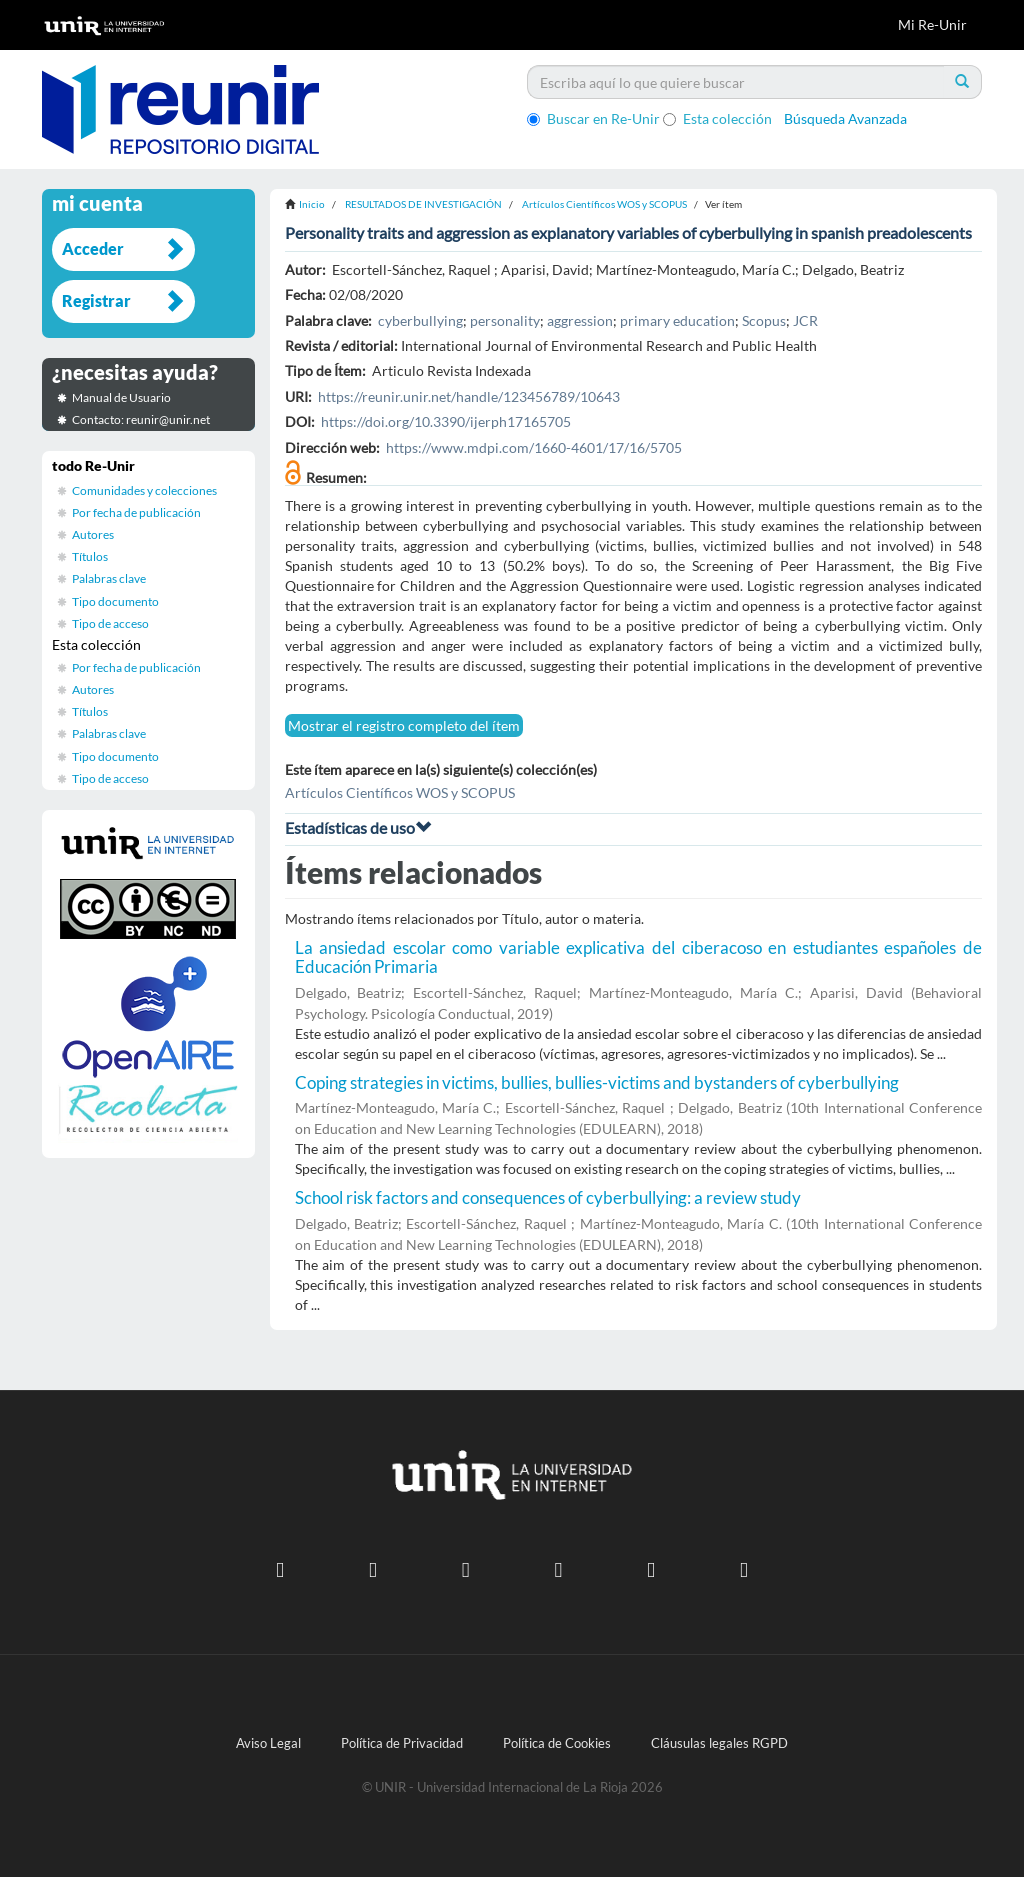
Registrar (96, 300)
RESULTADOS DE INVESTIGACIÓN (423, 204)
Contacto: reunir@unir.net (141, 419)
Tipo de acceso (110, 623)
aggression (580, 320)
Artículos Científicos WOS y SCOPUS (604, 204)
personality (505, 320)
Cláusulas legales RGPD (719, 1743)
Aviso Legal (268, 1743)
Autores (93, 534)
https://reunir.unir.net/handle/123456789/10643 (469, 396)
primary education (677, 320)
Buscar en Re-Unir (593, 118)
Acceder (93, 248)
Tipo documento (115, 601)
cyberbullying (420, 320)
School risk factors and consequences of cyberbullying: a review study (548, 1197)
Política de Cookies (557, 1743)
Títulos (90, 556)
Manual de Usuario (121, 397)
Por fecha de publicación (136, 512)
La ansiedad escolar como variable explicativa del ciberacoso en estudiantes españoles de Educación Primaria (639, 957)
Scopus (764, 320)
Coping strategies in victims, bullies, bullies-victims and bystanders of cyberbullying (597, 1082)
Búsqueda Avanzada (845, 118)
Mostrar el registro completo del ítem (404, 725)
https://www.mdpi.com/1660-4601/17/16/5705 (534, 447)
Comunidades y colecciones (144, 490)
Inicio (312, 204)
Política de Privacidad (402, 1743)
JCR (805, 320)
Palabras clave (109, 578)
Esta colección (717, 118)
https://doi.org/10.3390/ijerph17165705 (446, 421)
